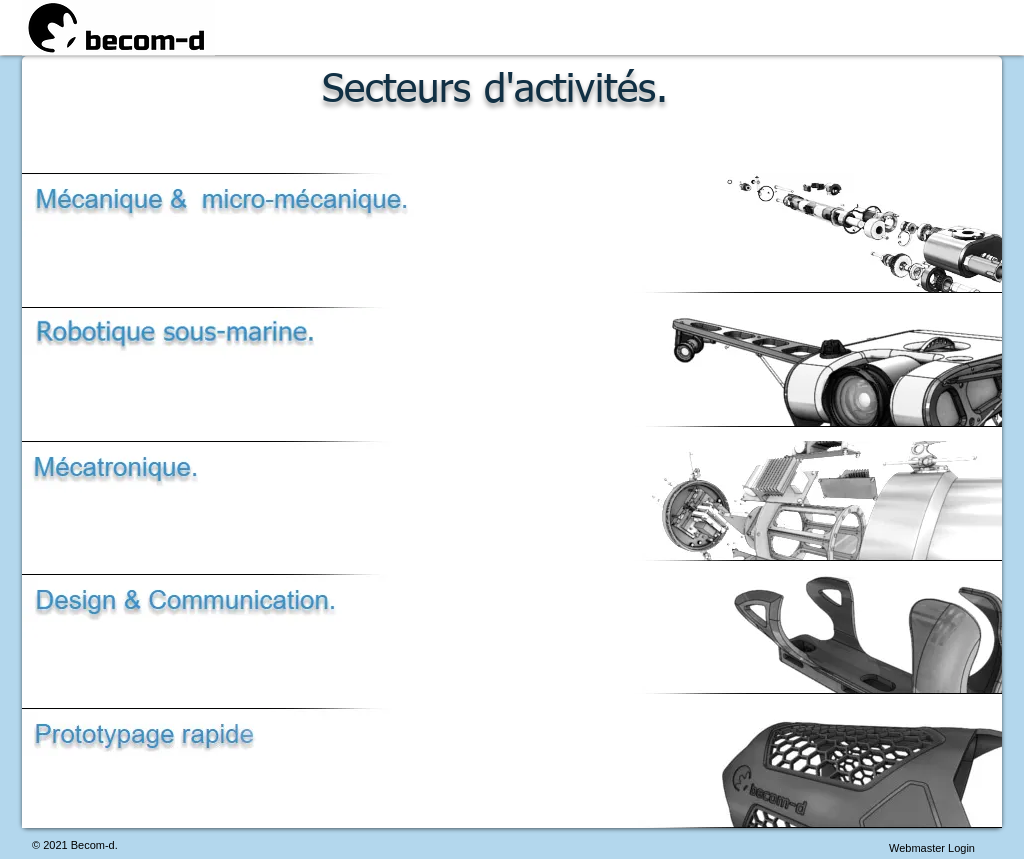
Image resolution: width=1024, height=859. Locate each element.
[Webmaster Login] (932, 848)
